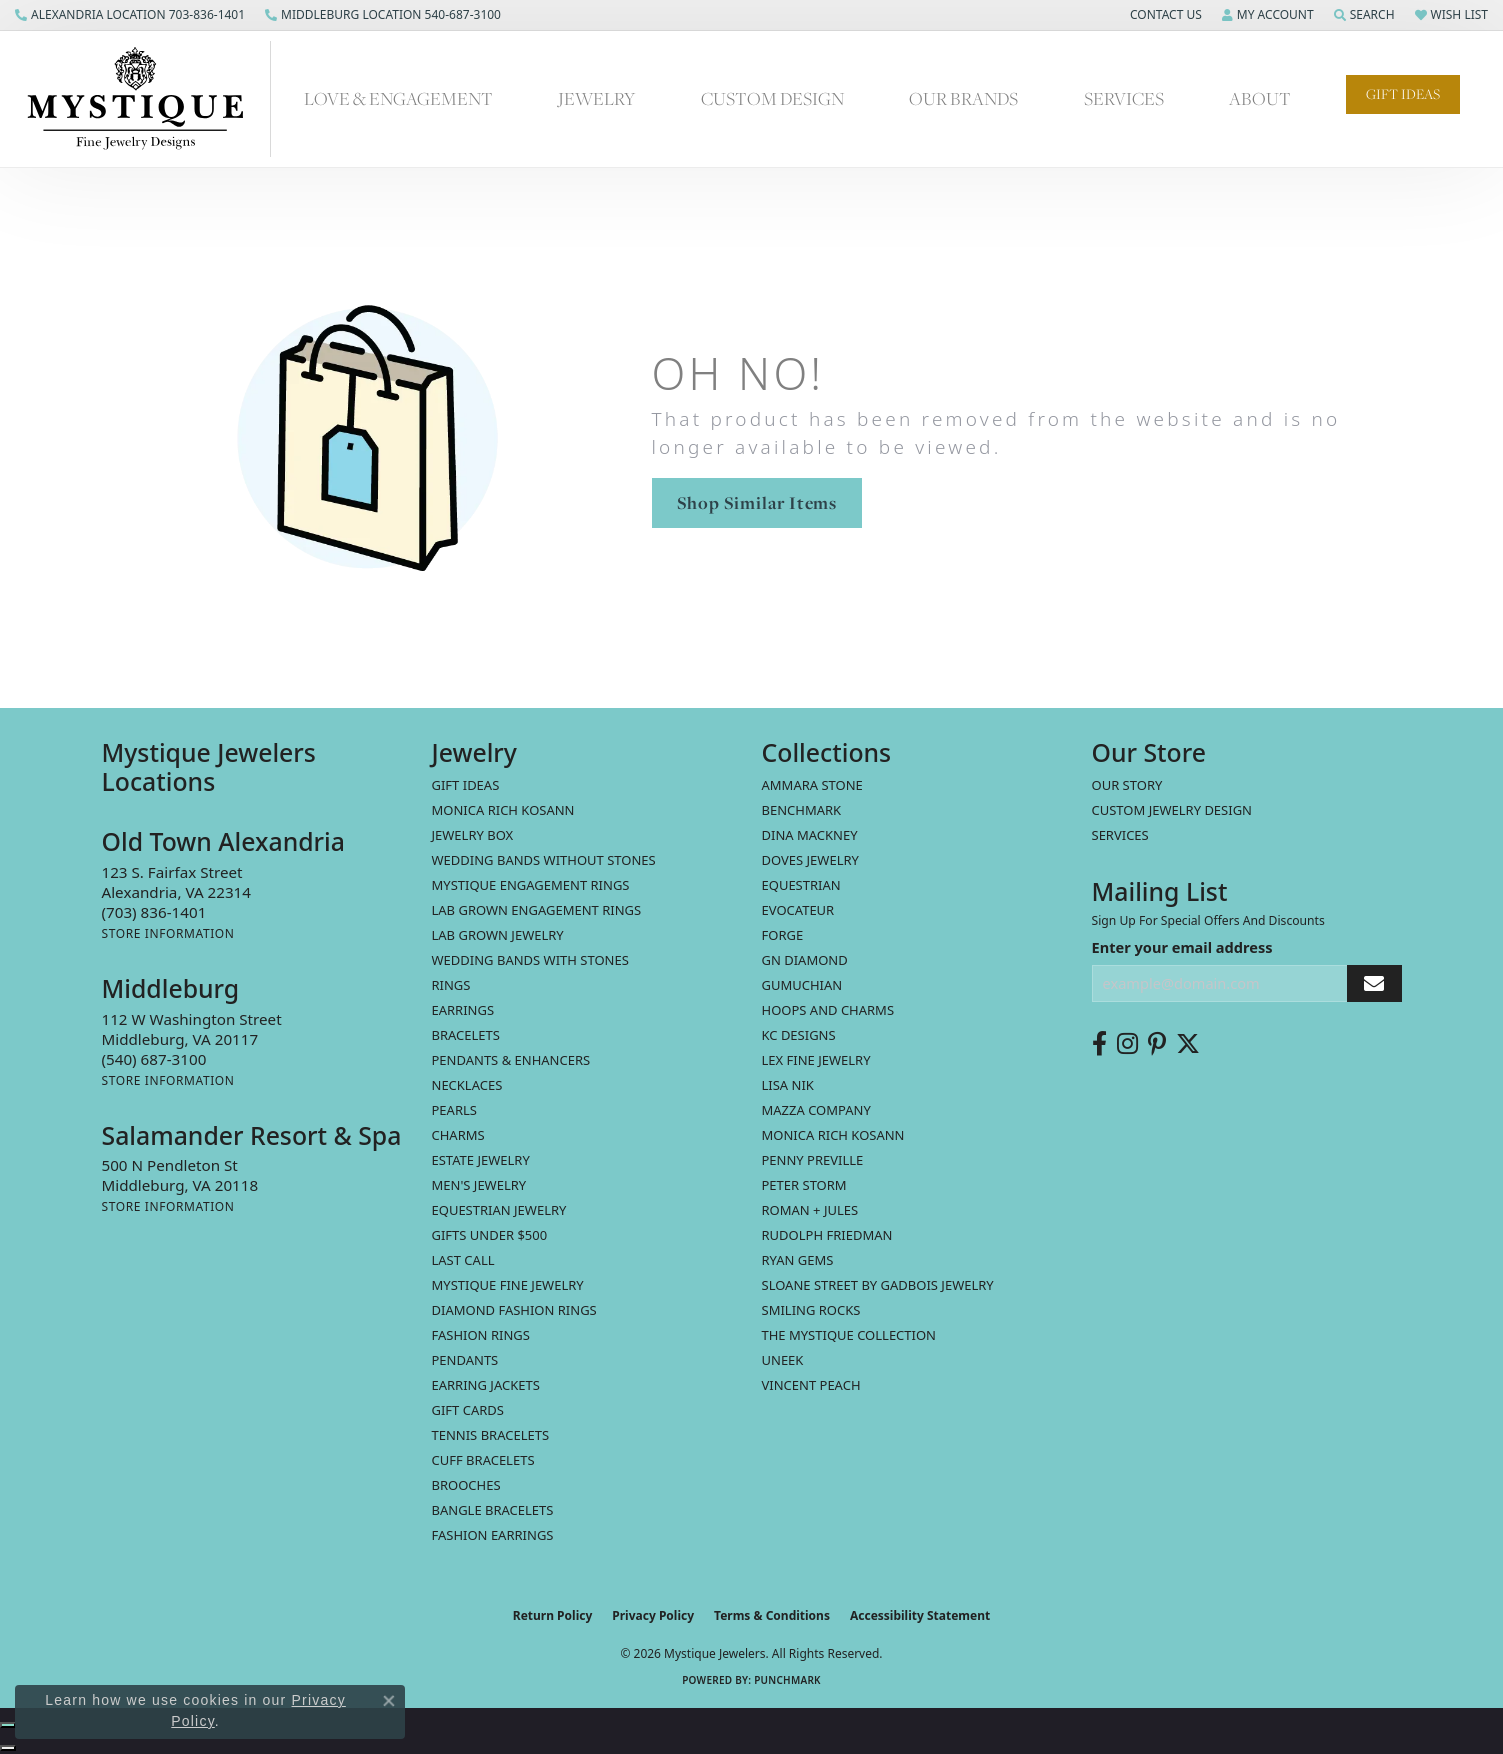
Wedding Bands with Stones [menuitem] (530, 960)
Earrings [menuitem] (463, 1010)
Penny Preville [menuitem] (813, 1160)
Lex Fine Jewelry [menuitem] (816, 1060)
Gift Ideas (1403, 94)
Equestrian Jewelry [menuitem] (499, 1210)
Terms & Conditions (772, 1615)
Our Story (1127, 785)
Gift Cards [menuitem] (468, 1410)
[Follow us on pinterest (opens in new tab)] (1157, 1044)
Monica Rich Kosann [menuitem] (833, 1135)
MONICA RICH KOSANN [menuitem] (503, 810)
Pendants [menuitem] (465, 1360)
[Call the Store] (154, 912)
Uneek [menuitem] (783, 1360)
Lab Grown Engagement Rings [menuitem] (537, 910)
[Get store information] (168, 933)
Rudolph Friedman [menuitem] (827, 1235)
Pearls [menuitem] (454, 1110)
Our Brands (963, 98)
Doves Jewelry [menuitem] (810, 860)
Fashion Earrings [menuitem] (493, 1535)
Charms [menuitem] (458, 1135)
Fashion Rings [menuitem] (481, 1335)
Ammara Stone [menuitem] (812, 785)
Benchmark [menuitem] (802, 810)
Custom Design (772, 98)
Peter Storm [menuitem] (804, 1185)
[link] (130, 15)
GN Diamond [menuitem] (805, 960)
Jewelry (596, 98)
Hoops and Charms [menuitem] (828, 1010)
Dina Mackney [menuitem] (810, 835)
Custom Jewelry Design (1172, 810)
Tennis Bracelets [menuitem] (491, 1435)
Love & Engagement (398, 98)
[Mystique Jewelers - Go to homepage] (145, 99)
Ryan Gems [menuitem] (798, 1260)
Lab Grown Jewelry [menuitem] (498, 935)
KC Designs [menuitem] (799, 1035)
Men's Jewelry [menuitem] (479, 1185)
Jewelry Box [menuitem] (473, 835)
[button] (1164, 15)
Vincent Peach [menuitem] (811, 1385)
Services (1124, 98)
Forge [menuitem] (783, 935)
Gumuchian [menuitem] (802, 985)
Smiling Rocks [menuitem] (811, 1310)
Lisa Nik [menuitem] (788, 1085)
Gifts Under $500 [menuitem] (490, 1235)
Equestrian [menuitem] (801, 885)
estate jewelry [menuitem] (481, 1160)
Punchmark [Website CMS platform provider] (787, 1680)
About (1260, 98)
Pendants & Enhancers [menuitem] (511, 1060)
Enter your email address (1182, 947)
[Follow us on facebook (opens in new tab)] (1099, 1044)
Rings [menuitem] (451, 985)
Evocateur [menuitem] (798, 910)
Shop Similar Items (757, 502)
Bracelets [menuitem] (466, 1035)
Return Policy (553, 1615)
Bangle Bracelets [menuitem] (493, 1510)
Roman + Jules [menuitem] (810, 1210)
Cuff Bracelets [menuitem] (483, 1460)
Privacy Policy (653, 1615)
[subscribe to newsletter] (1374, 983)
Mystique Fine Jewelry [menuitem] (508, 1285)
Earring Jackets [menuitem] (486, 1385)
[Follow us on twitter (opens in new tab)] (1188, 1044)
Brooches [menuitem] (466, 1485)
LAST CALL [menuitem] (463, 1260)
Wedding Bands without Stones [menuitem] (544, 860)
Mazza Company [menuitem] (816, 1110)
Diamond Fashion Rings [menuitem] (514, 1310)
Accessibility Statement (920, 1615)
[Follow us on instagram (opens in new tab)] (1127, 1044)
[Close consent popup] (389, 1701)
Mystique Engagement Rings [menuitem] (531, 885)
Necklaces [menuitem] (467, 1085)
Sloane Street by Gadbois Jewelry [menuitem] (878, 1285)
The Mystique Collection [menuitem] (849, 1335)
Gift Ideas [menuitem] (466, 785)
